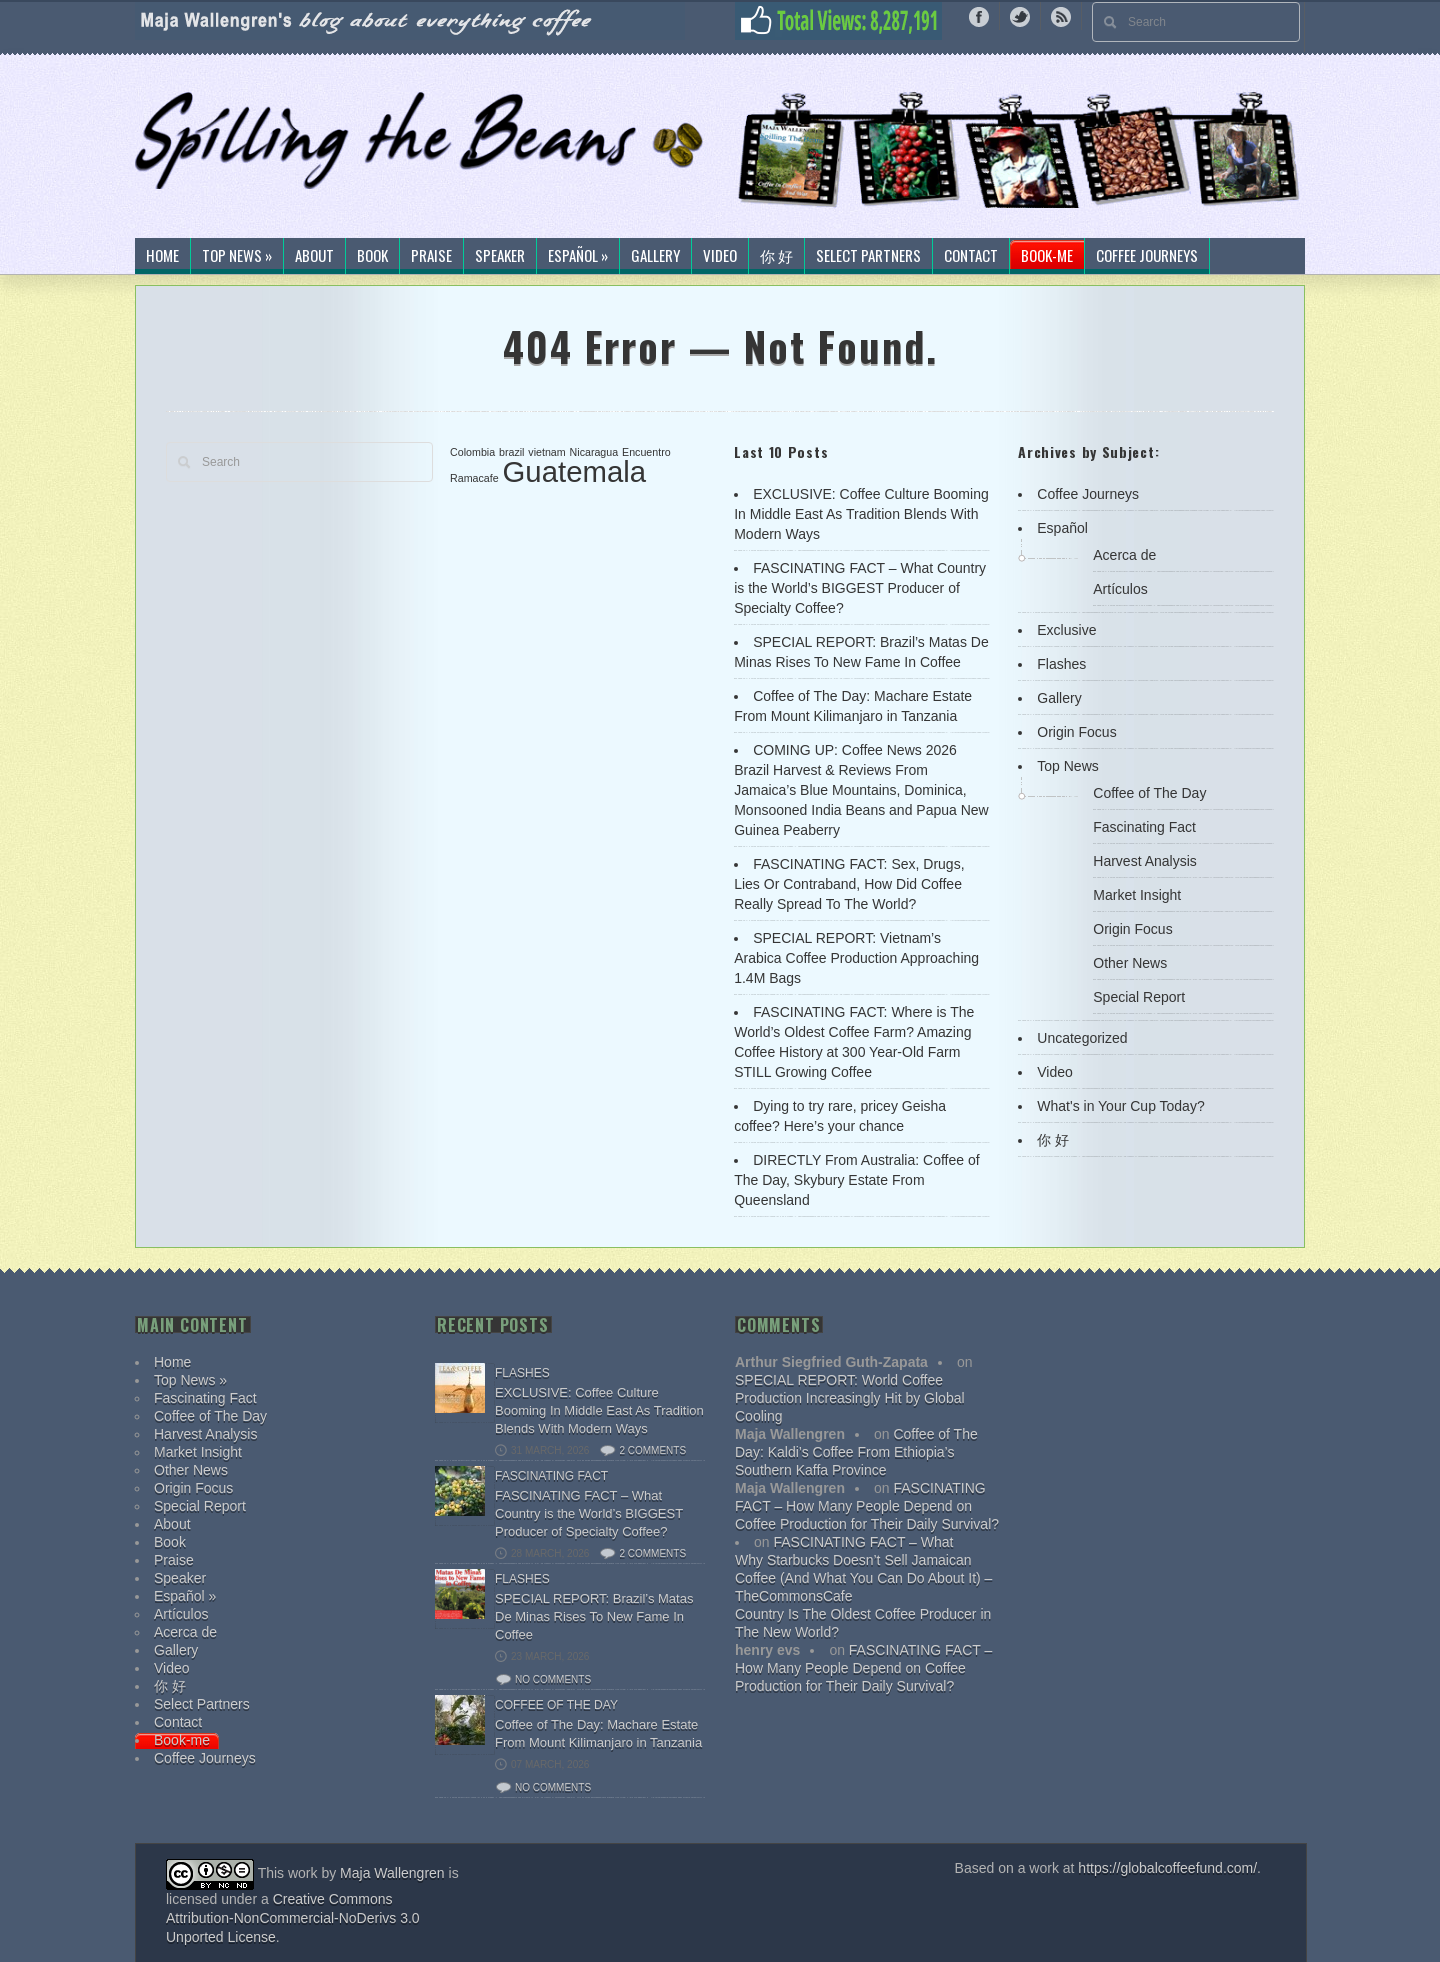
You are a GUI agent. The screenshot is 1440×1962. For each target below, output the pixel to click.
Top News (1067, 766)
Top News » (237, 256)
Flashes (1061, 664)
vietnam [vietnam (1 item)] (546, 452)
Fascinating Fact (1144, 827)
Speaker (500, 256)
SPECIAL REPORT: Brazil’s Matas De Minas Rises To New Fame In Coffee (594, 1616)
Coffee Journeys (1147, 256)
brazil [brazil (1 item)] (511, 452)
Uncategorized (1082, 1038)
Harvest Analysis (1144, 861)
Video (720, 256)
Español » (578, 256)
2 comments (652, 1450)
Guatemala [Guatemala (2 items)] (574, 471)
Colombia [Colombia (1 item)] (472, 452)
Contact (971, 256)
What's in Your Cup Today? (1120, 1106)
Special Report (1139, 997)
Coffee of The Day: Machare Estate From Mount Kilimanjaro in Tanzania (598, 1733)
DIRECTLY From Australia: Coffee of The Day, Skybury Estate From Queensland (856, 1180)
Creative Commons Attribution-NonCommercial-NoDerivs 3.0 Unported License (293, 1918)
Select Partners (868, 256)
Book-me (1047, 256)
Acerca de (1124, 555)
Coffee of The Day (1149, 793)
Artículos (1120, 589)
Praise (431, 256)
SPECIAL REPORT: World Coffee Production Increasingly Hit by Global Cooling (850, 1398)
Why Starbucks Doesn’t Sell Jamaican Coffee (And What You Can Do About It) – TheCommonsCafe (863, 1578)
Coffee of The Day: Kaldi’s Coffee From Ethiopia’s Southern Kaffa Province (856, 1452)
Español (1062, 528)
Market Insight (1137, 895)
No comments (553, 1679)
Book (372, 256)
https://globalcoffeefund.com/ (1167, 1868)
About (314, 256)
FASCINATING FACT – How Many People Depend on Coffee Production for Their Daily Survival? (867, 1506)
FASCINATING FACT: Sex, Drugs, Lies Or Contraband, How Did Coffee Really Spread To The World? (849, 884)
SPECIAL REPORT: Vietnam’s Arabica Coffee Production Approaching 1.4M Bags (856, 958)
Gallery (655, 256)
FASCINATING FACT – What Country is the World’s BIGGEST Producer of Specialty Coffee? (860, 588)
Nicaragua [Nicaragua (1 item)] (594, 452)
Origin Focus (1076, 732)
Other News (1130, 963)
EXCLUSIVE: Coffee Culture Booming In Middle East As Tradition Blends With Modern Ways (861, 514)
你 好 (776, 256)
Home (162, 256)
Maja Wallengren (392, 1873)
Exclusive (1066, 630)
